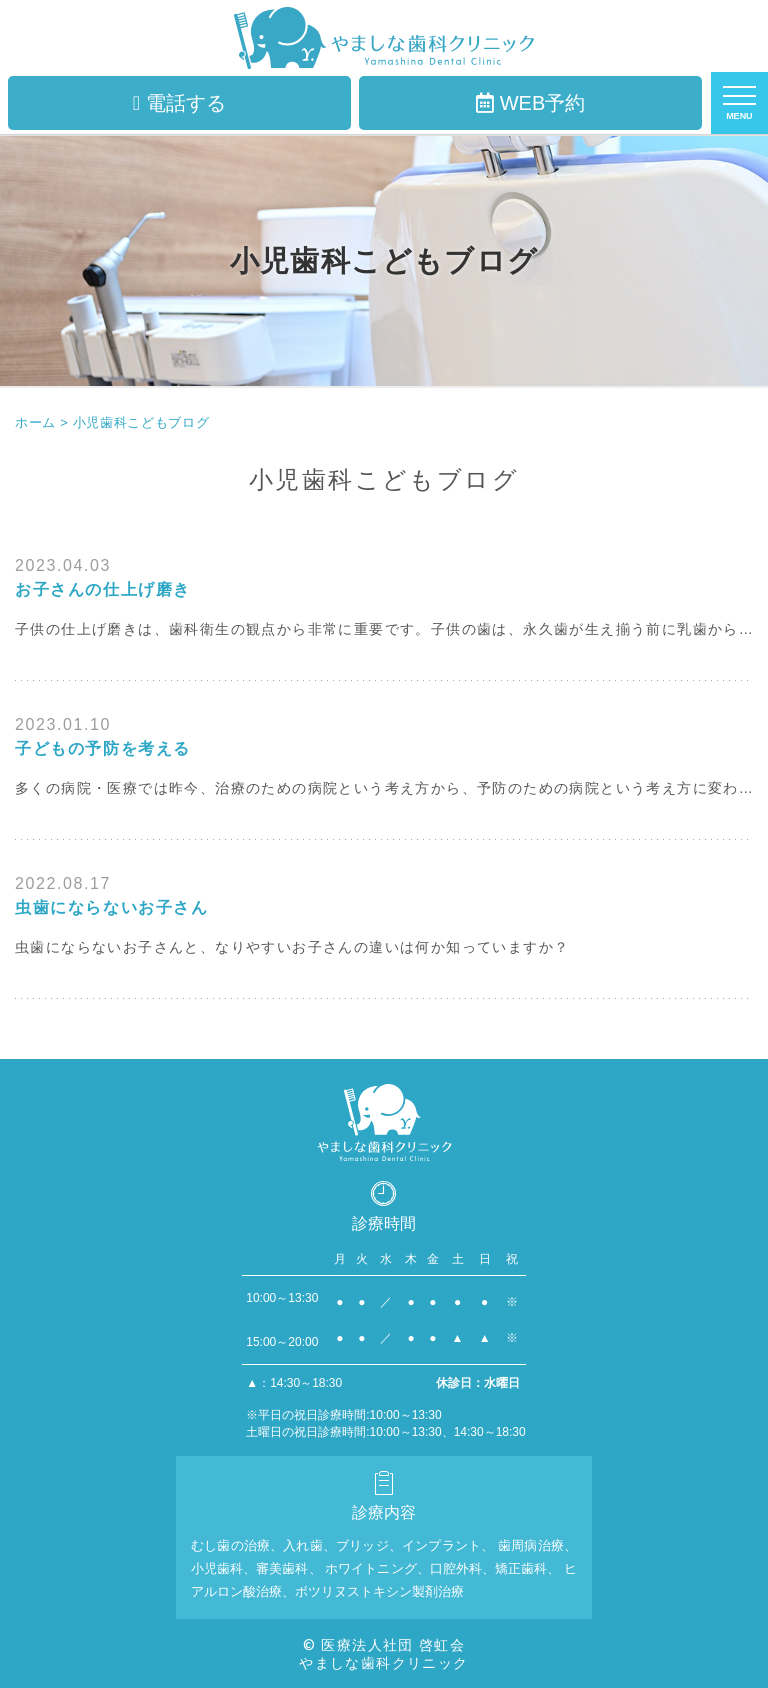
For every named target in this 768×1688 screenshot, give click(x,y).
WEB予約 (531, 103)
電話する (179, 103)
